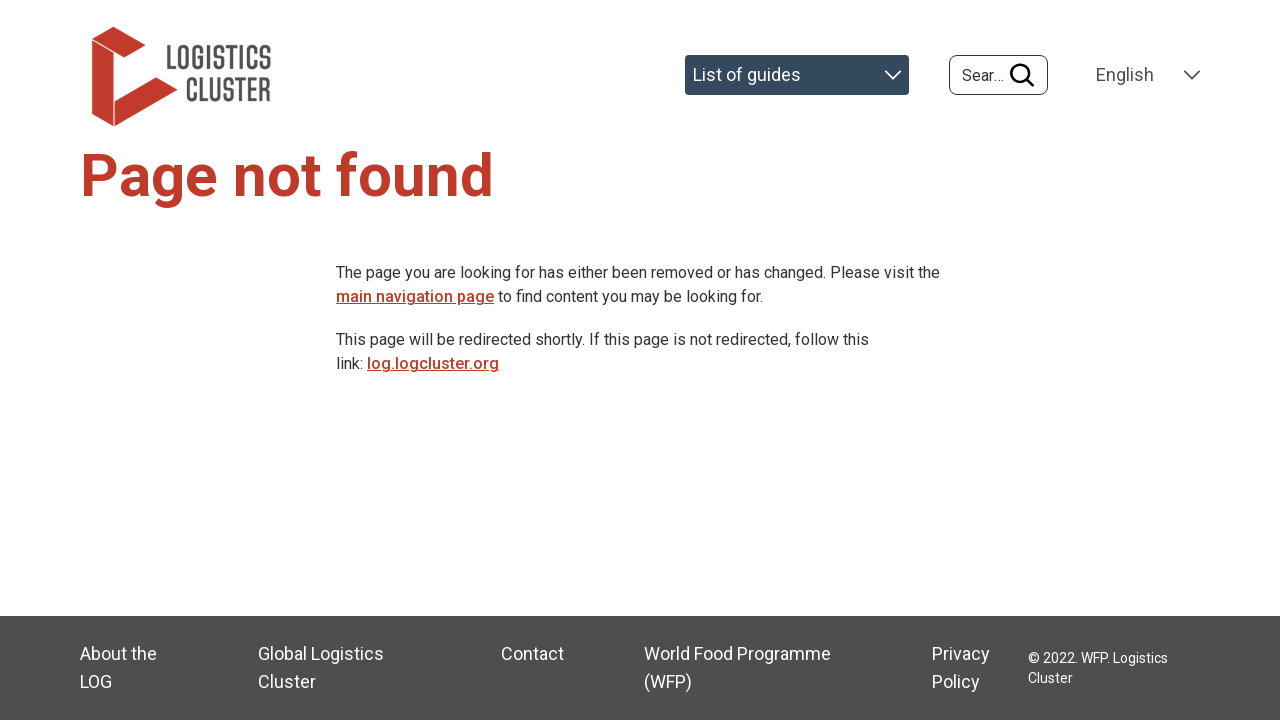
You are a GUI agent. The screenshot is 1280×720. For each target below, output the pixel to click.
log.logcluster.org (433, 363)
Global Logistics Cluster (321, 667)
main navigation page (415, 296)
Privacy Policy (961, 667)
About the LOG (118, 667)
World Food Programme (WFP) (737, 667)
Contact (532, 653)
